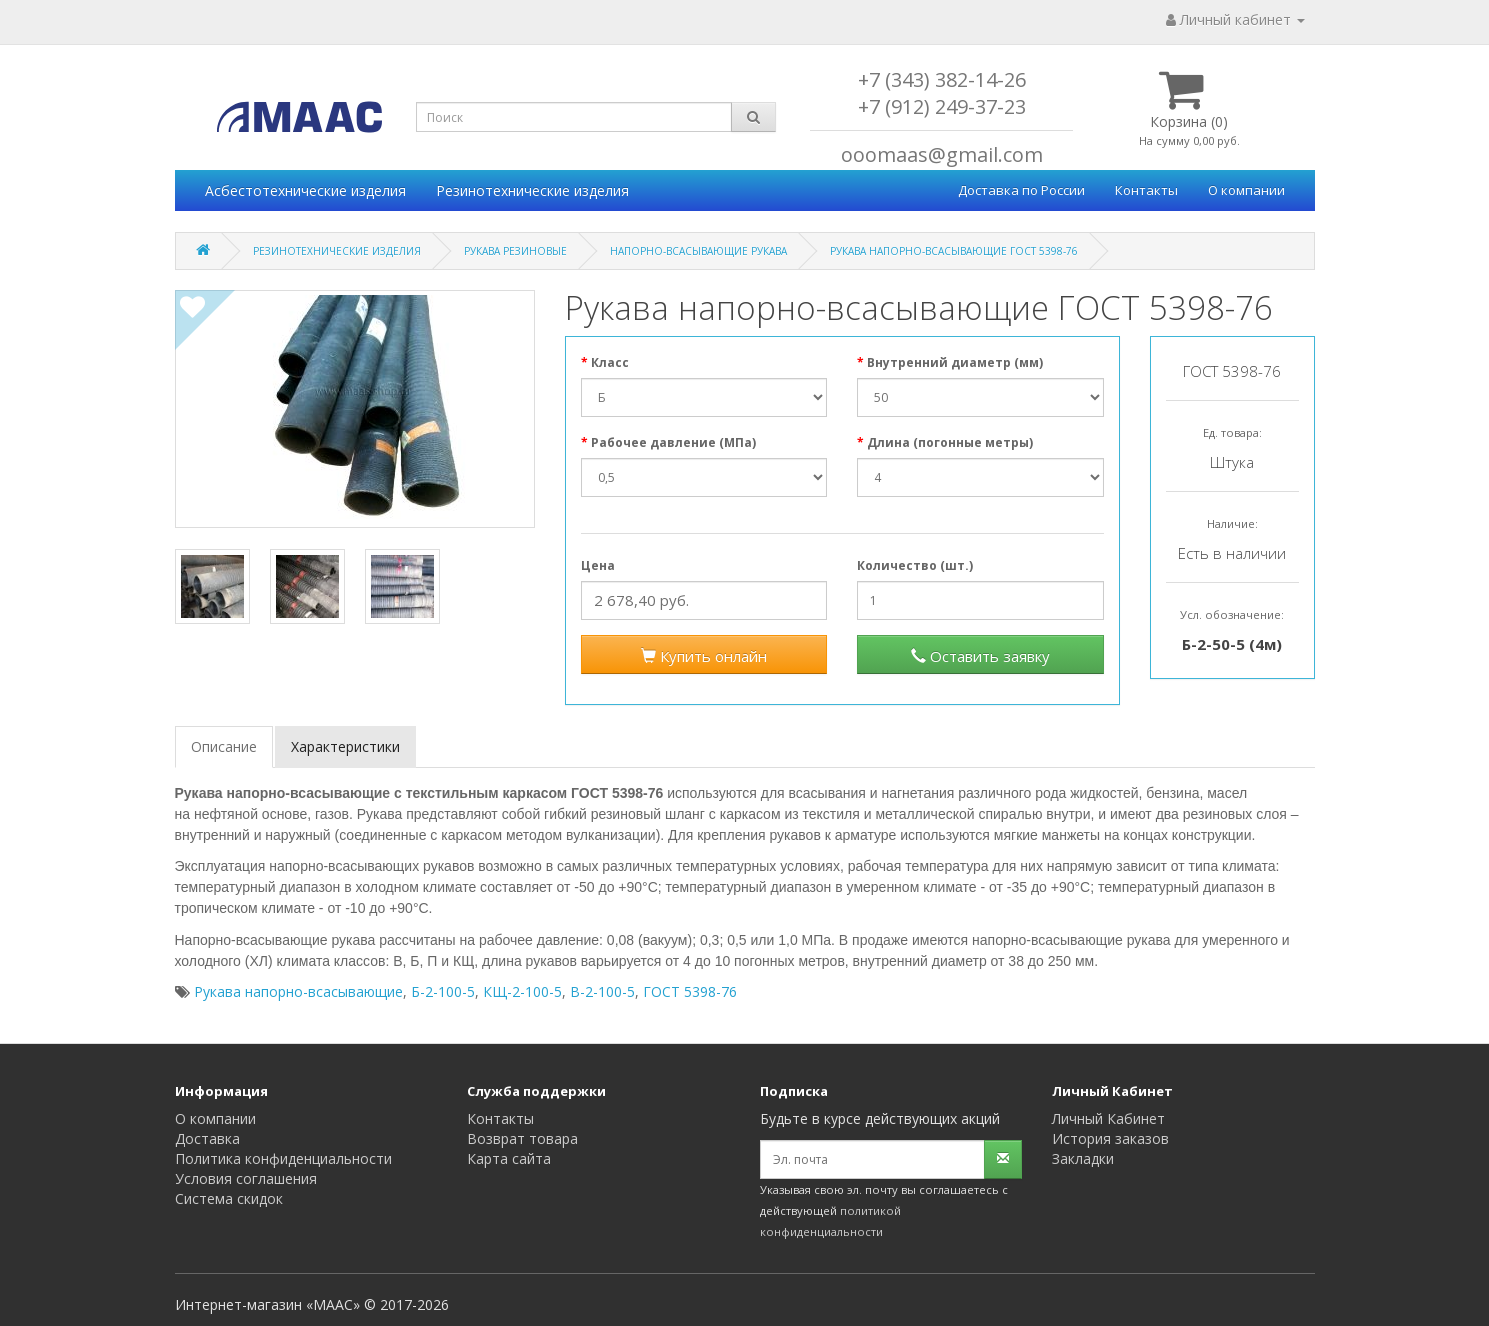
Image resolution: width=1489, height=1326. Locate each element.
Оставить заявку (980, 656)
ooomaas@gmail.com (942, 154)
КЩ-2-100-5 (522, 991)
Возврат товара (522, 1138)
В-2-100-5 (602, 991)
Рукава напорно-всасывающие (298, 991)
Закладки (1083, 1158)
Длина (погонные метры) (950, 442)
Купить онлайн (704, 656)
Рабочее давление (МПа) (673, 442)
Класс (610, 362)
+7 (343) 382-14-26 (942, 79)
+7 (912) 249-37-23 (942, 106)
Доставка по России (1021, 190)
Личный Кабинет (1108, 1118)
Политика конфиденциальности (283, 1158)
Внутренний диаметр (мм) (955, 362)
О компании (1246, 190)
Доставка (207, 1138)
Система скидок (229, 1198)
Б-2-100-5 (443, 991)
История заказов (1110, 1138)
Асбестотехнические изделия (305, 190)
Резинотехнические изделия (532, 190)
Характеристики (345, 746)
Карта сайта (509, 1158)
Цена (598, 565)
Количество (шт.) (915, 565)
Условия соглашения (246, 1178)
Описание (224, 746)
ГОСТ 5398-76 (690, 991)
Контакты (1146, 190)
